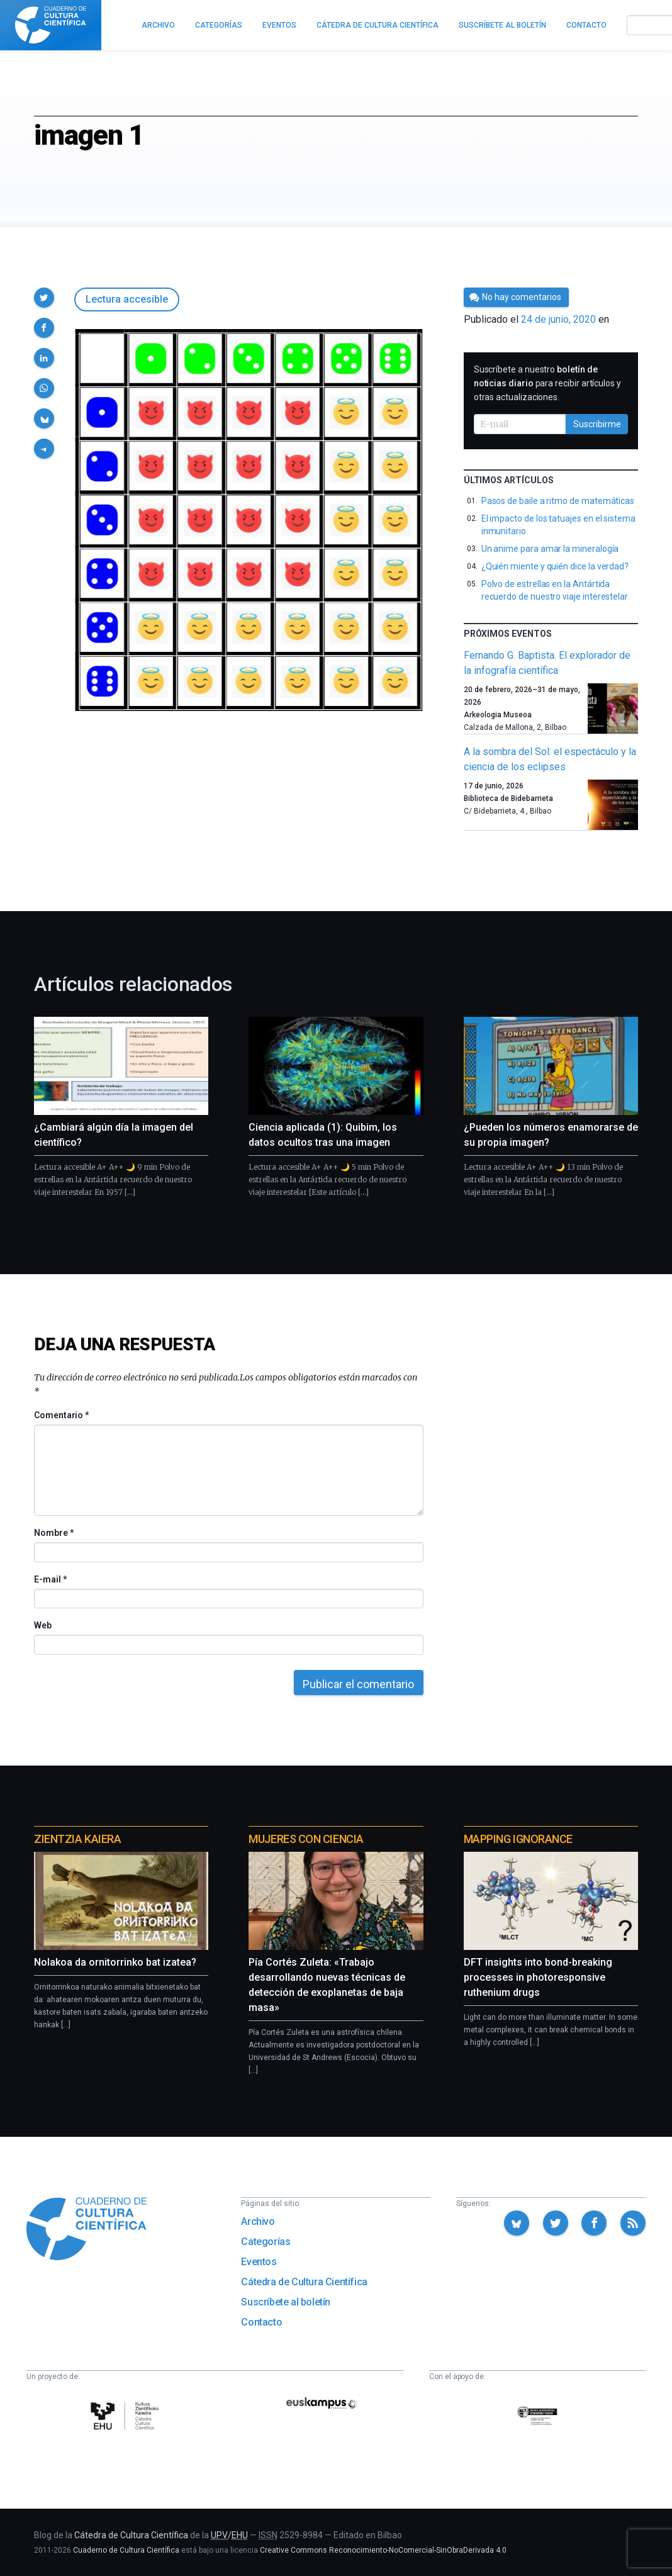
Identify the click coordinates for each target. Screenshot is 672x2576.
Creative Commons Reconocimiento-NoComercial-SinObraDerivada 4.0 (383, 2550)
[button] (44, 298)
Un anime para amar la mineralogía (550, 549)
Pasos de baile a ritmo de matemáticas (557, 501)
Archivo (257, 2221)
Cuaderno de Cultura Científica (126, 2550)
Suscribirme (597, 424)
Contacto (261, 2322)
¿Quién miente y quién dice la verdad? (555, 566)
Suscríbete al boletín (285, 2302)
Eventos (258, 2262)
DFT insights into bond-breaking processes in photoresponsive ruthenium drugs (538, 1977)
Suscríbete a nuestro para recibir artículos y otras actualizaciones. (547, 383)
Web (43, 1625)
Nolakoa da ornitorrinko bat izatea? (115, 1962)
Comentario (61, 1415)
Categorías (265, 2242)
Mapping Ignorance (518, 1838)
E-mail (50, 1579)
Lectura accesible (127, 299)
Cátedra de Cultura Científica (304, 2282)
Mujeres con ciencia (306, 1838)
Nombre (53, 1533)
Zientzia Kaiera (77, 1838)
